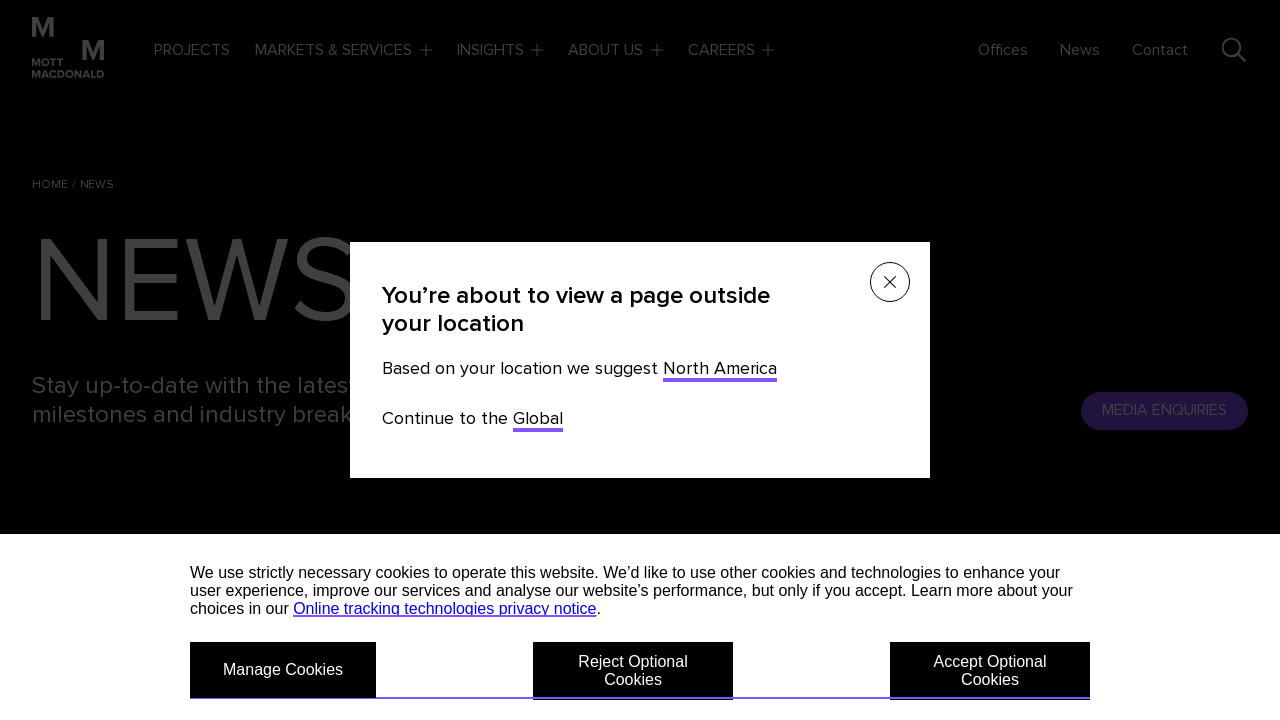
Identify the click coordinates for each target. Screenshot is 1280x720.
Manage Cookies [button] (283, 669)
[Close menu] (890, 282)
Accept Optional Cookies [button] (990, 670)
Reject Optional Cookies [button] (632, 670)
